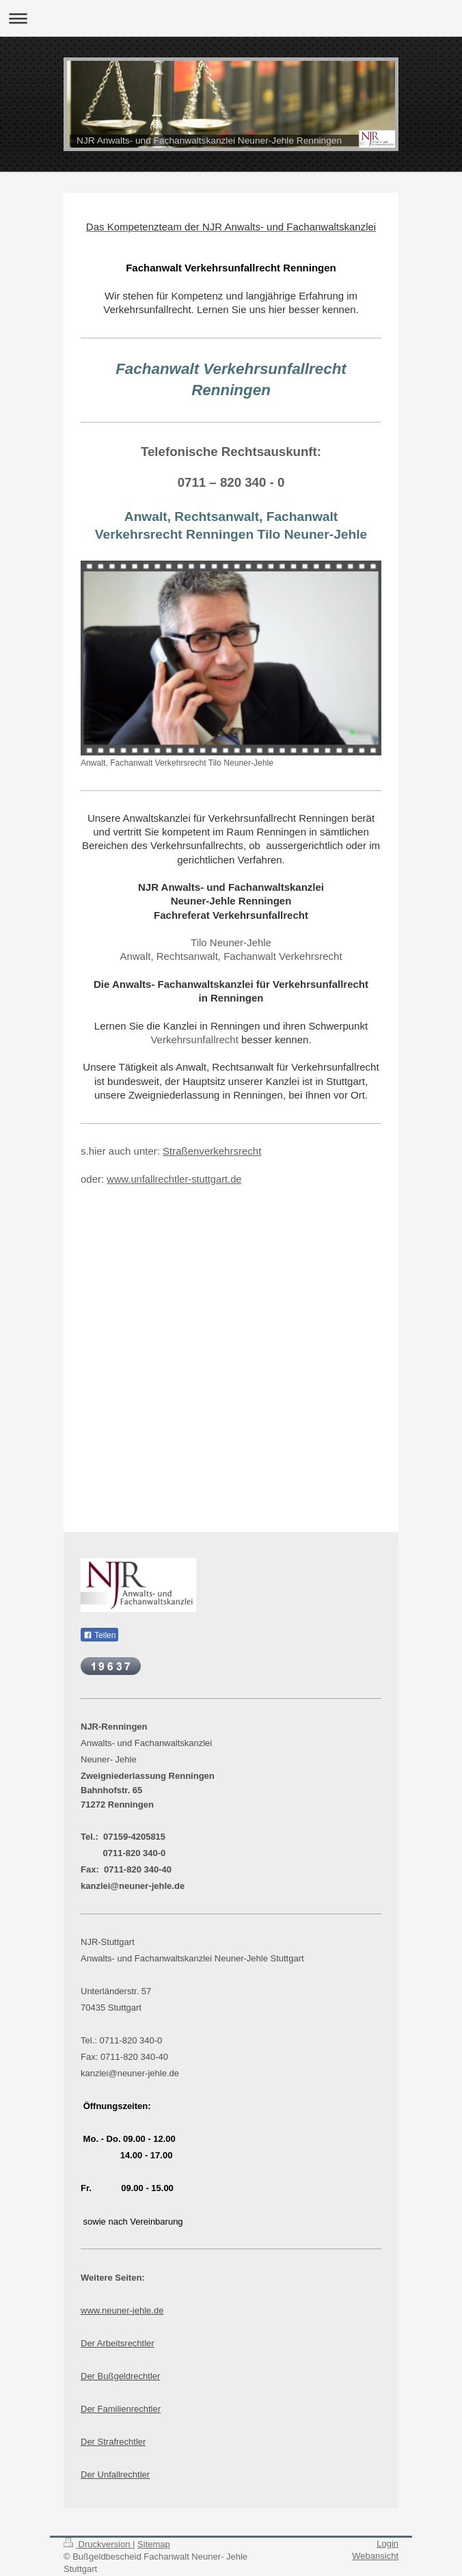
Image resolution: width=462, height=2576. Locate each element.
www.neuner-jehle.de (122, 2310)
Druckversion (98, 2544)
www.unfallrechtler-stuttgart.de (174, 1179)
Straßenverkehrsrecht (212, 1151)
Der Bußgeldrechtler (120, 2376)
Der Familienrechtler (121, 2409)
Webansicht (375, 2556)
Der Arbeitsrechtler (117, 2343)
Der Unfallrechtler (115, 2474)
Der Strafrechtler (113, 2442)
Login (387, 2543)
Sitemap (153, 2544)
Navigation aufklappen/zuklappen (231, 18)
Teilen (99, 1635)
